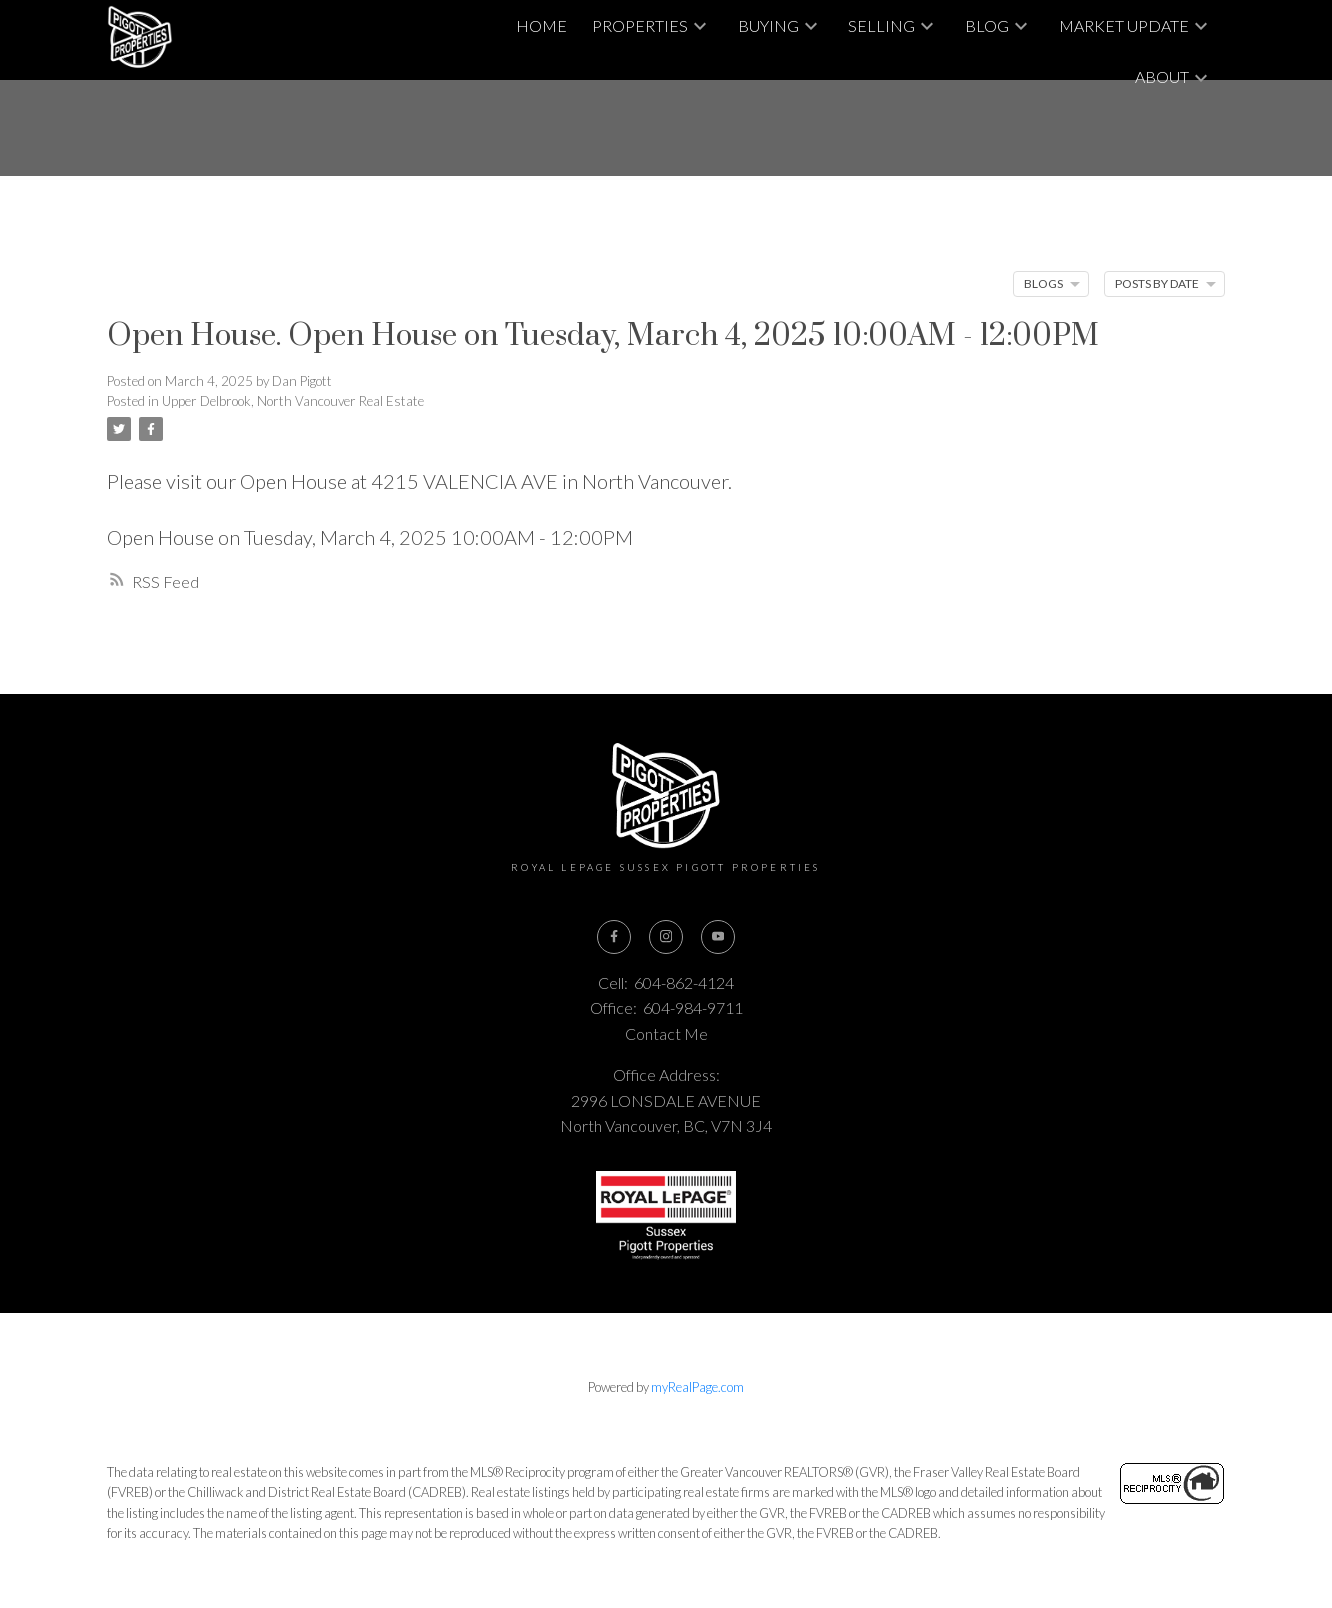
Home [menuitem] (541, 25)
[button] (613, 937)
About (1162, 76)
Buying (768, 25)
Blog (987, 25)
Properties (640, 25)
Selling (881, 25)
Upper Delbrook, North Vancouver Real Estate (293, 401)
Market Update (1124, 25)
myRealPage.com (697, 1388)
